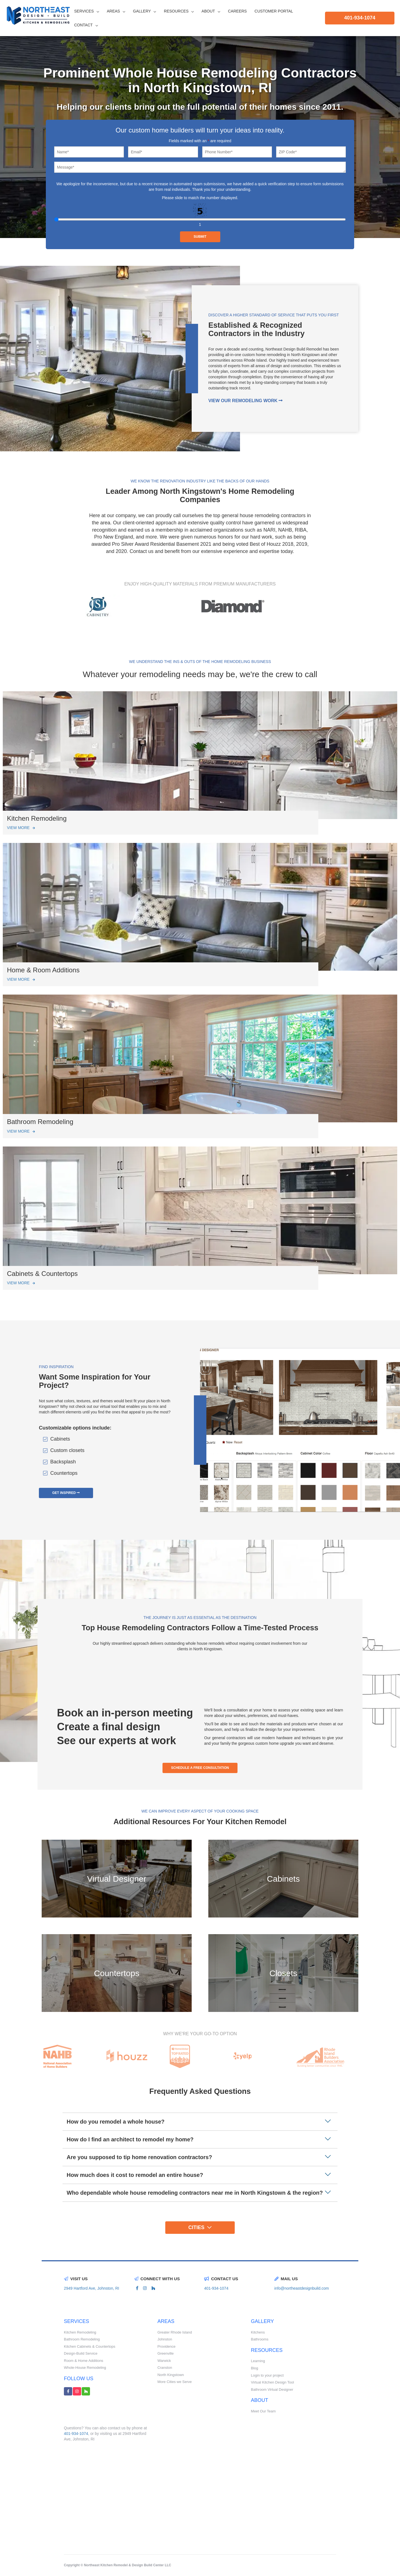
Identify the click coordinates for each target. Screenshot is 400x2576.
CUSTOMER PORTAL (273, 11)
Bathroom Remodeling (82, 2339)
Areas (116, 11)
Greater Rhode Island (175, 2332)
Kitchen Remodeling (80, 2332)
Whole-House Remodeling (85, 2367)
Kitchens (258, 2332)
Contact (86, 25)
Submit (200, 237)
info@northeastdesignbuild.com (301, 2288)
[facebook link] (137, 2288)
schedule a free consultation (200, 1768)
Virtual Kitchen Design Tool (272, 2382)
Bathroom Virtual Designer (272, 2389)
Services (86, 11)
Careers (237, 11)
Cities (200, 2227)
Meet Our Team (263, 2411)
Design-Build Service (81, 2353)
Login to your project (267, 2375)
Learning (258, 2361)
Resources (179, 11)
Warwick (164, 2361)
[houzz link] (153, 2288)
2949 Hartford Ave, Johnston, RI (91, 2288)
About (211, 11)
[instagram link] (145, 2288)
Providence (167, 2346)
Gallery (144, 11)
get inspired (66, 1493)
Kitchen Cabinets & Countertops (89, 2346)
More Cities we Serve (175, 2382)
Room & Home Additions (83, 2361)
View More (21, 827)
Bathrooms (259, 2339)
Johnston (165, 2339)
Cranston (165, 2367)
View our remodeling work (245, 400)
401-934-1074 (359, 18)
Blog (254, 2368)
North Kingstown (171, 2375)
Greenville (166, 2353)
